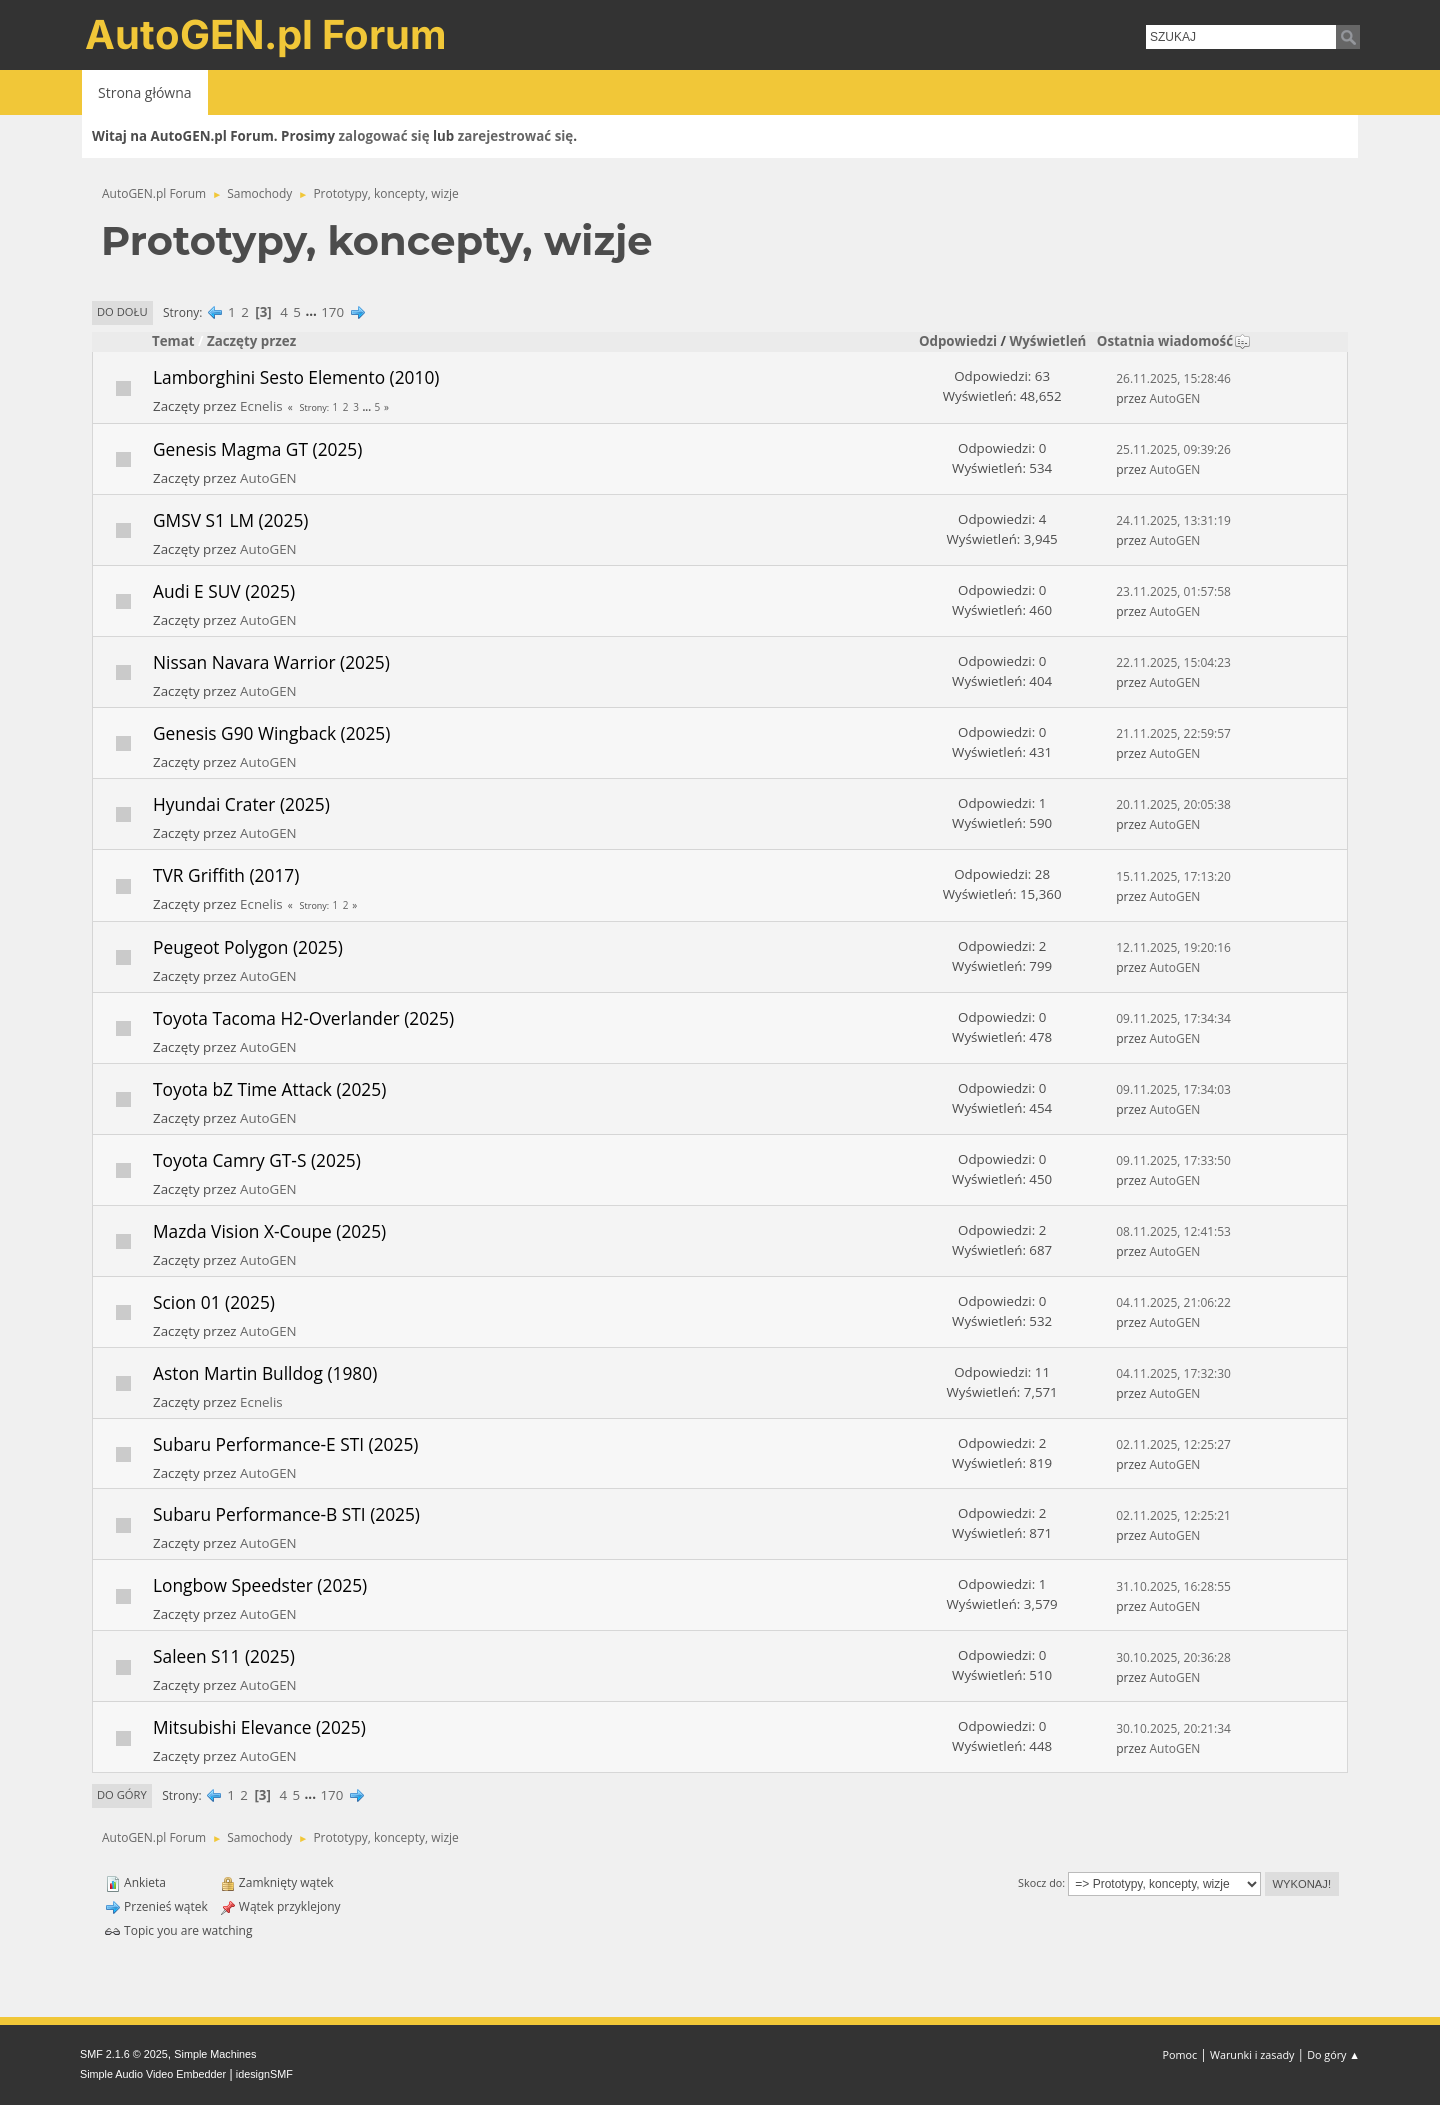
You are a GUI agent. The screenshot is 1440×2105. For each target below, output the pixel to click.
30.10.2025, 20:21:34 (1173, 1728)
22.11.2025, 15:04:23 (1173, 662)
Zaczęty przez (251, 341)
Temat (173, 341)
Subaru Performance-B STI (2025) (286, 1514)
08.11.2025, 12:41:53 (1173, 1231)
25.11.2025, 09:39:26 (1173, 449)
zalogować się (384, 136)
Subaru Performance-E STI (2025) (285, 1444)
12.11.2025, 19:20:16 (1173, 947)
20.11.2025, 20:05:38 (1173, 804)
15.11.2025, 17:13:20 (1173, 876)
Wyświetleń (1047, 341)
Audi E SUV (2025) (224, 591)
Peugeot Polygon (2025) (248, 947)
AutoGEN (1175, 398)
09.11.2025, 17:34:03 (1173, 1089)
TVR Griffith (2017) (226, 875)
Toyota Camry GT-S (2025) (257, 1160)
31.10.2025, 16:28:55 (1173, 1586)
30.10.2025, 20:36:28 (1173, 1657)
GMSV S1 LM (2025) (230, 520)
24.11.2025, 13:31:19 (1173, 520)
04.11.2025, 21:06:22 (1173, 1302)
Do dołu (122, 311)
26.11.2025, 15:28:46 (1173, 378)
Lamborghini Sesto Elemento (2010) (296, 377)
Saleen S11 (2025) (224, 1656)
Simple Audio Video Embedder (153, 2074)
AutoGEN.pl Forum (266, 34)
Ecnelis (261, 406)
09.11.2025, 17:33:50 (1173, 1160)
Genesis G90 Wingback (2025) (271, 733)
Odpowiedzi (958, 341)
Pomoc (1180, 2054)
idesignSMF (264, 2074)
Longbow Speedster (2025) (260, 1585)
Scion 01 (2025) (214, 1302)
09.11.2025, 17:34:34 (1173, 1018)
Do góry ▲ (1333, 2054)
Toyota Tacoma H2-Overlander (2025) (303, 1018)
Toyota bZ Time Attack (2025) (269, 1089)
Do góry (122, 1794)
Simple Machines (215, 2054)
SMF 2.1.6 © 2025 (124, 2054)
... (312, 312)
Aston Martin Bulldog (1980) (265, 1373)
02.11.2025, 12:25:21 (1173, 1515)
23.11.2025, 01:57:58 (1173, 591)
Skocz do (1040, 1882)
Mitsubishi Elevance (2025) (259, 1727)
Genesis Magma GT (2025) (257, 449)
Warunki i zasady (1252, 2054)
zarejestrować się (515, 136)
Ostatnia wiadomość (1174, 341)
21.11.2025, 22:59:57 (1173, 733)
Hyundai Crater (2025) (241, 804)
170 (332, 312)
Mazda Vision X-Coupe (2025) (269, 1231)
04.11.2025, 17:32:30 (1173, 1373)
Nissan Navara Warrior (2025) (271, 662)
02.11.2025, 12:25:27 (1173, 1444)
